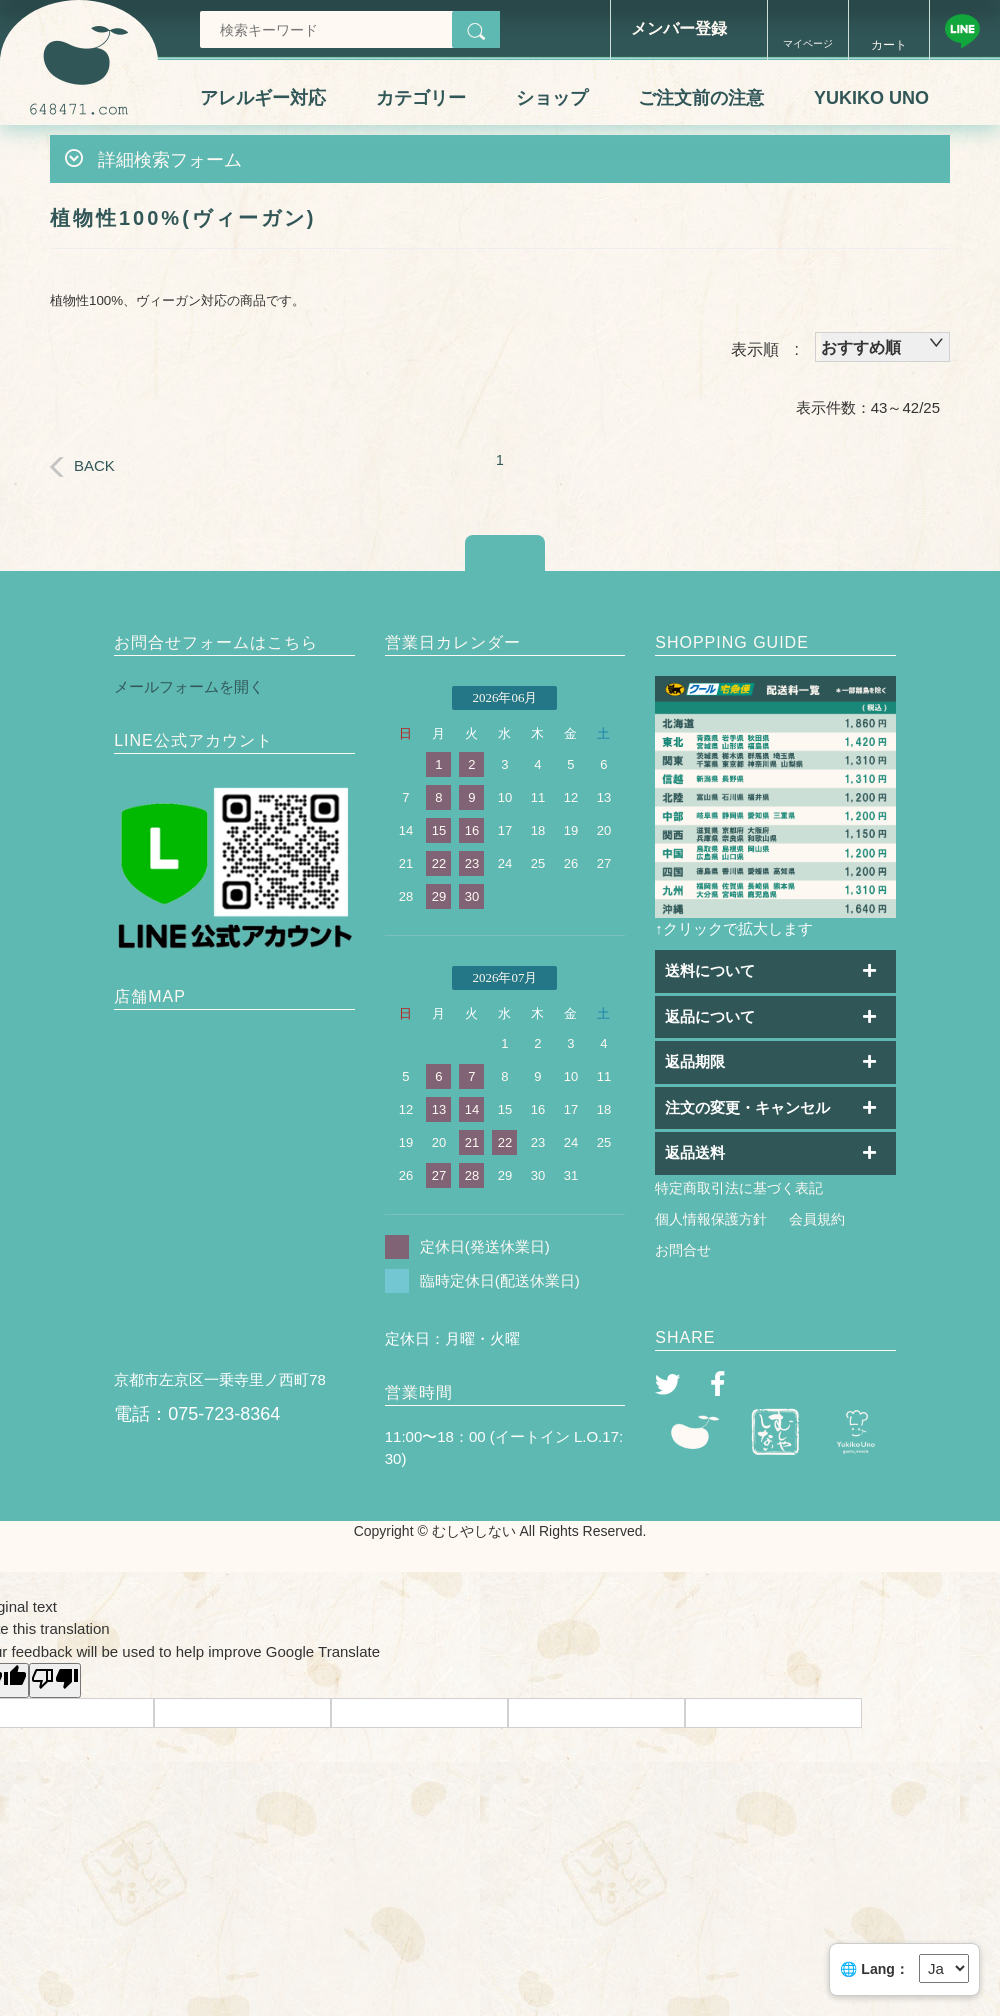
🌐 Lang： (874, 1969)
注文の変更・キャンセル (747, 1107)
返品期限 (695, 1061)
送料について (710, 970)
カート (889, 45)
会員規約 (817, 1219)
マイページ (808, 43)
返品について (710, 1016)
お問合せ (683, 1250)
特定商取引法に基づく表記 (739, 1188)
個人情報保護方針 (711, 1219)
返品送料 (695, 1152)
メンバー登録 (679, 28)
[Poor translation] (55, 1680)
